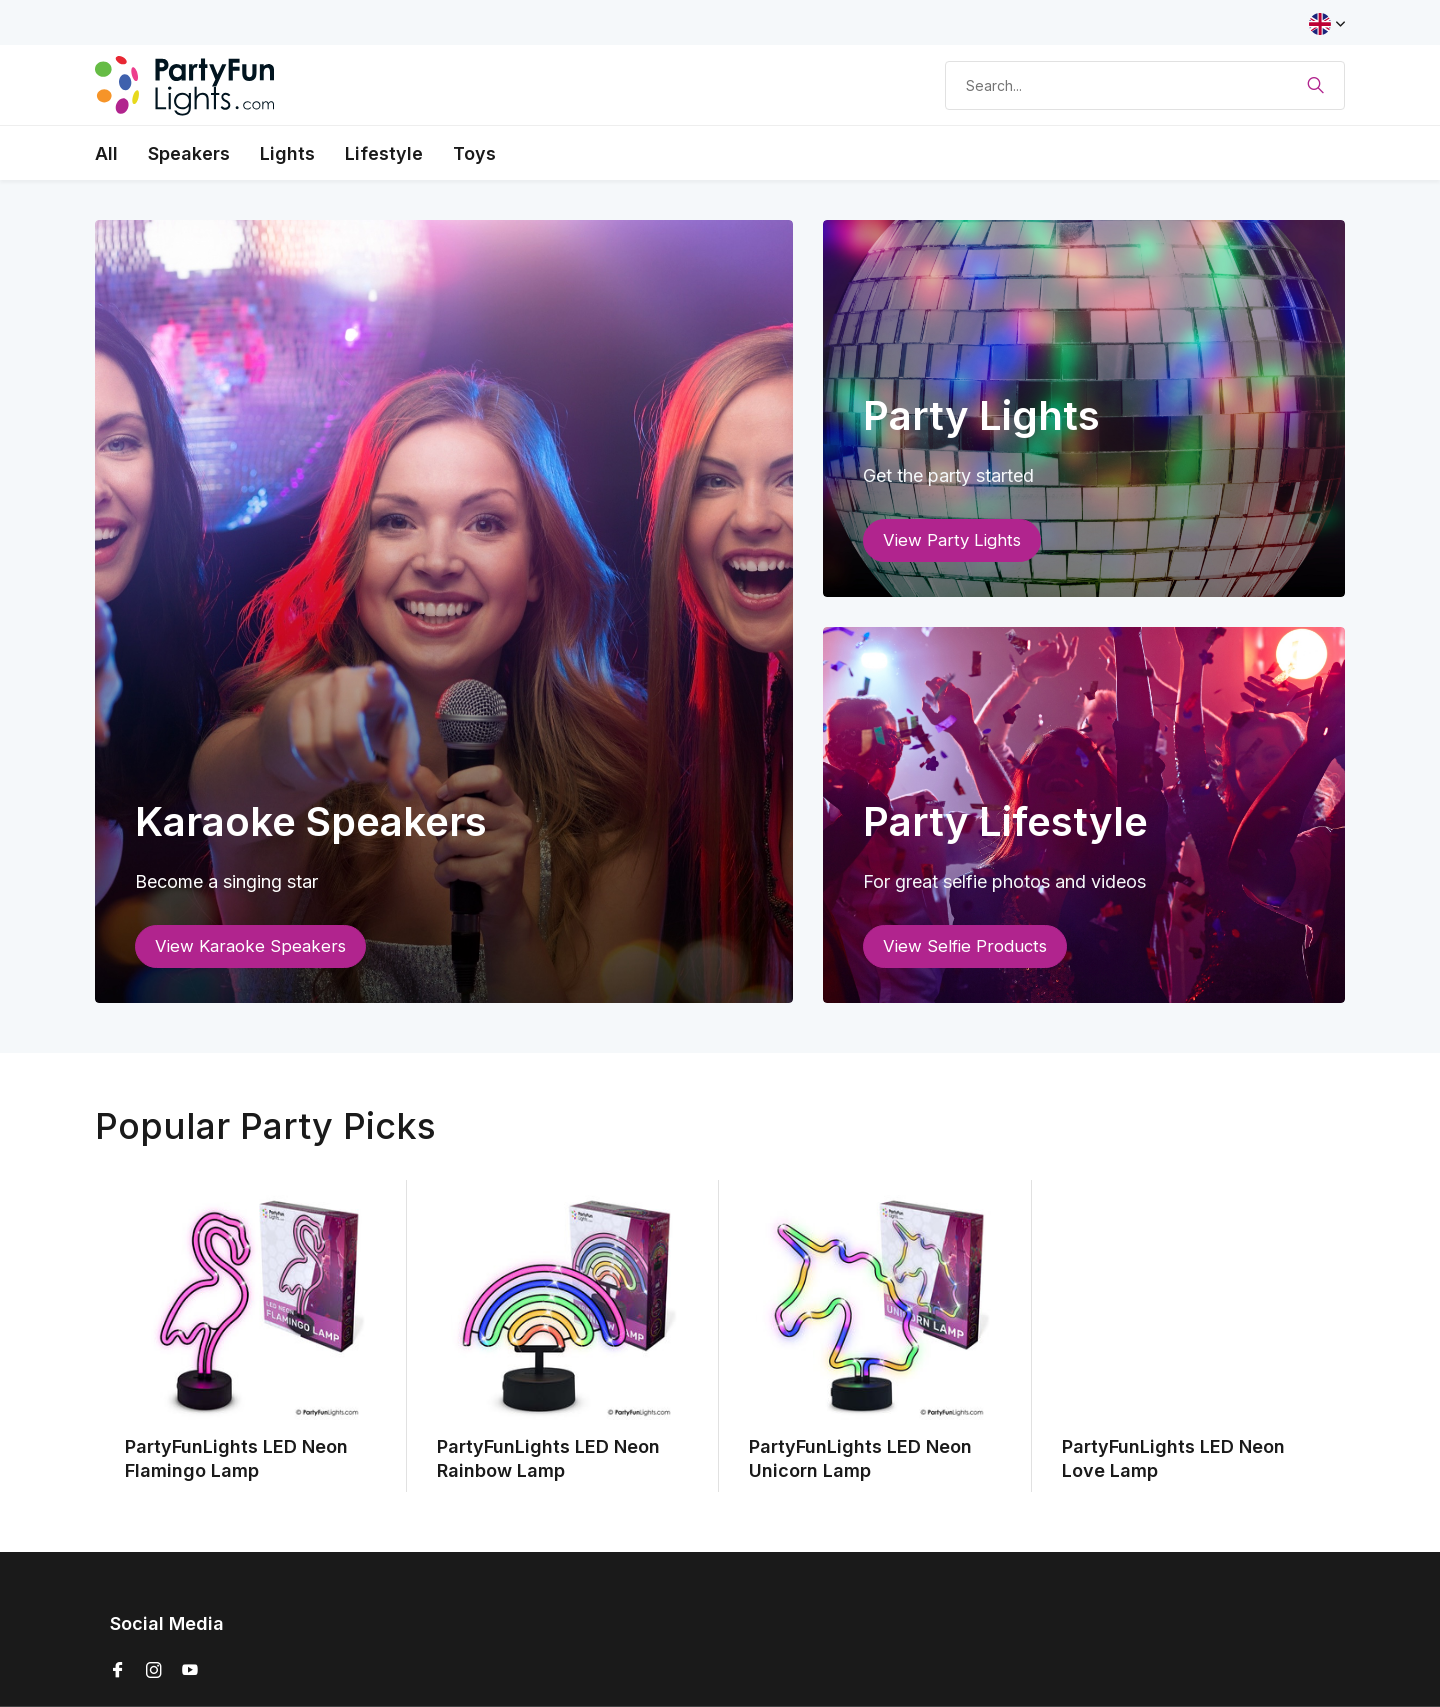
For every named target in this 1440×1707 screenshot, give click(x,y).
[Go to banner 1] (444, 611)
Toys (474, 153)
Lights (287, 153)
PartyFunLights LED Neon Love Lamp (1173, 1458)
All (106, 153)
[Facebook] (118, 1671)
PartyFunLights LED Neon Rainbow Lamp (548, 1458)
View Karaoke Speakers (250, 946)
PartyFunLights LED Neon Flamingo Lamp (236, 1458)
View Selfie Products (965, 946)
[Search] (1145, 85)
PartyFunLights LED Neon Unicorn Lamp (860, 1458)
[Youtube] (190, 1671)
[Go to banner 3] (1084, 815)
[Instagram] (154, 1671)
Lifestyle (384, 153)
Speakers (189, 153)
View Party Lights (952, 540)
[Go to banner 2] (1084, 408)
